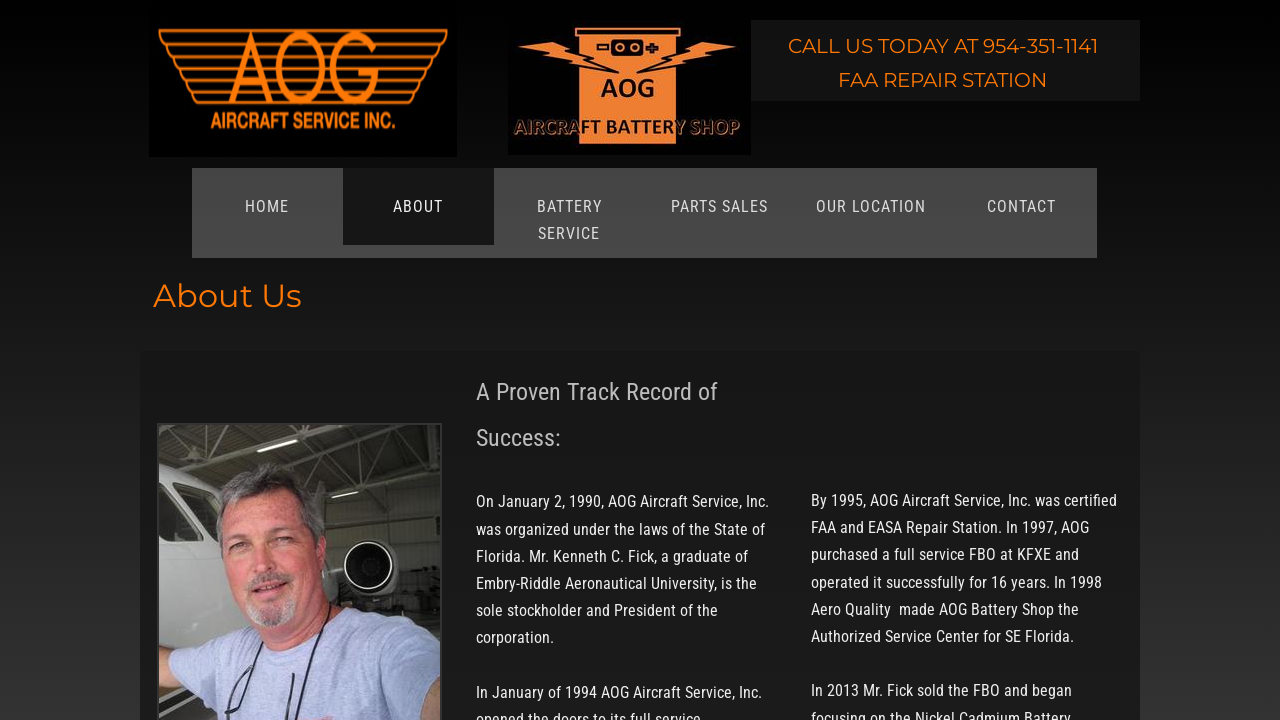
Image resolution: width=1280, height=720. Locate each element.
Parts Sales (719, 206)
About (418, 206)
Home (267, 206)
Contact (1021, 206)
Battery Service (569, 220)
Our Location (871, 206)
